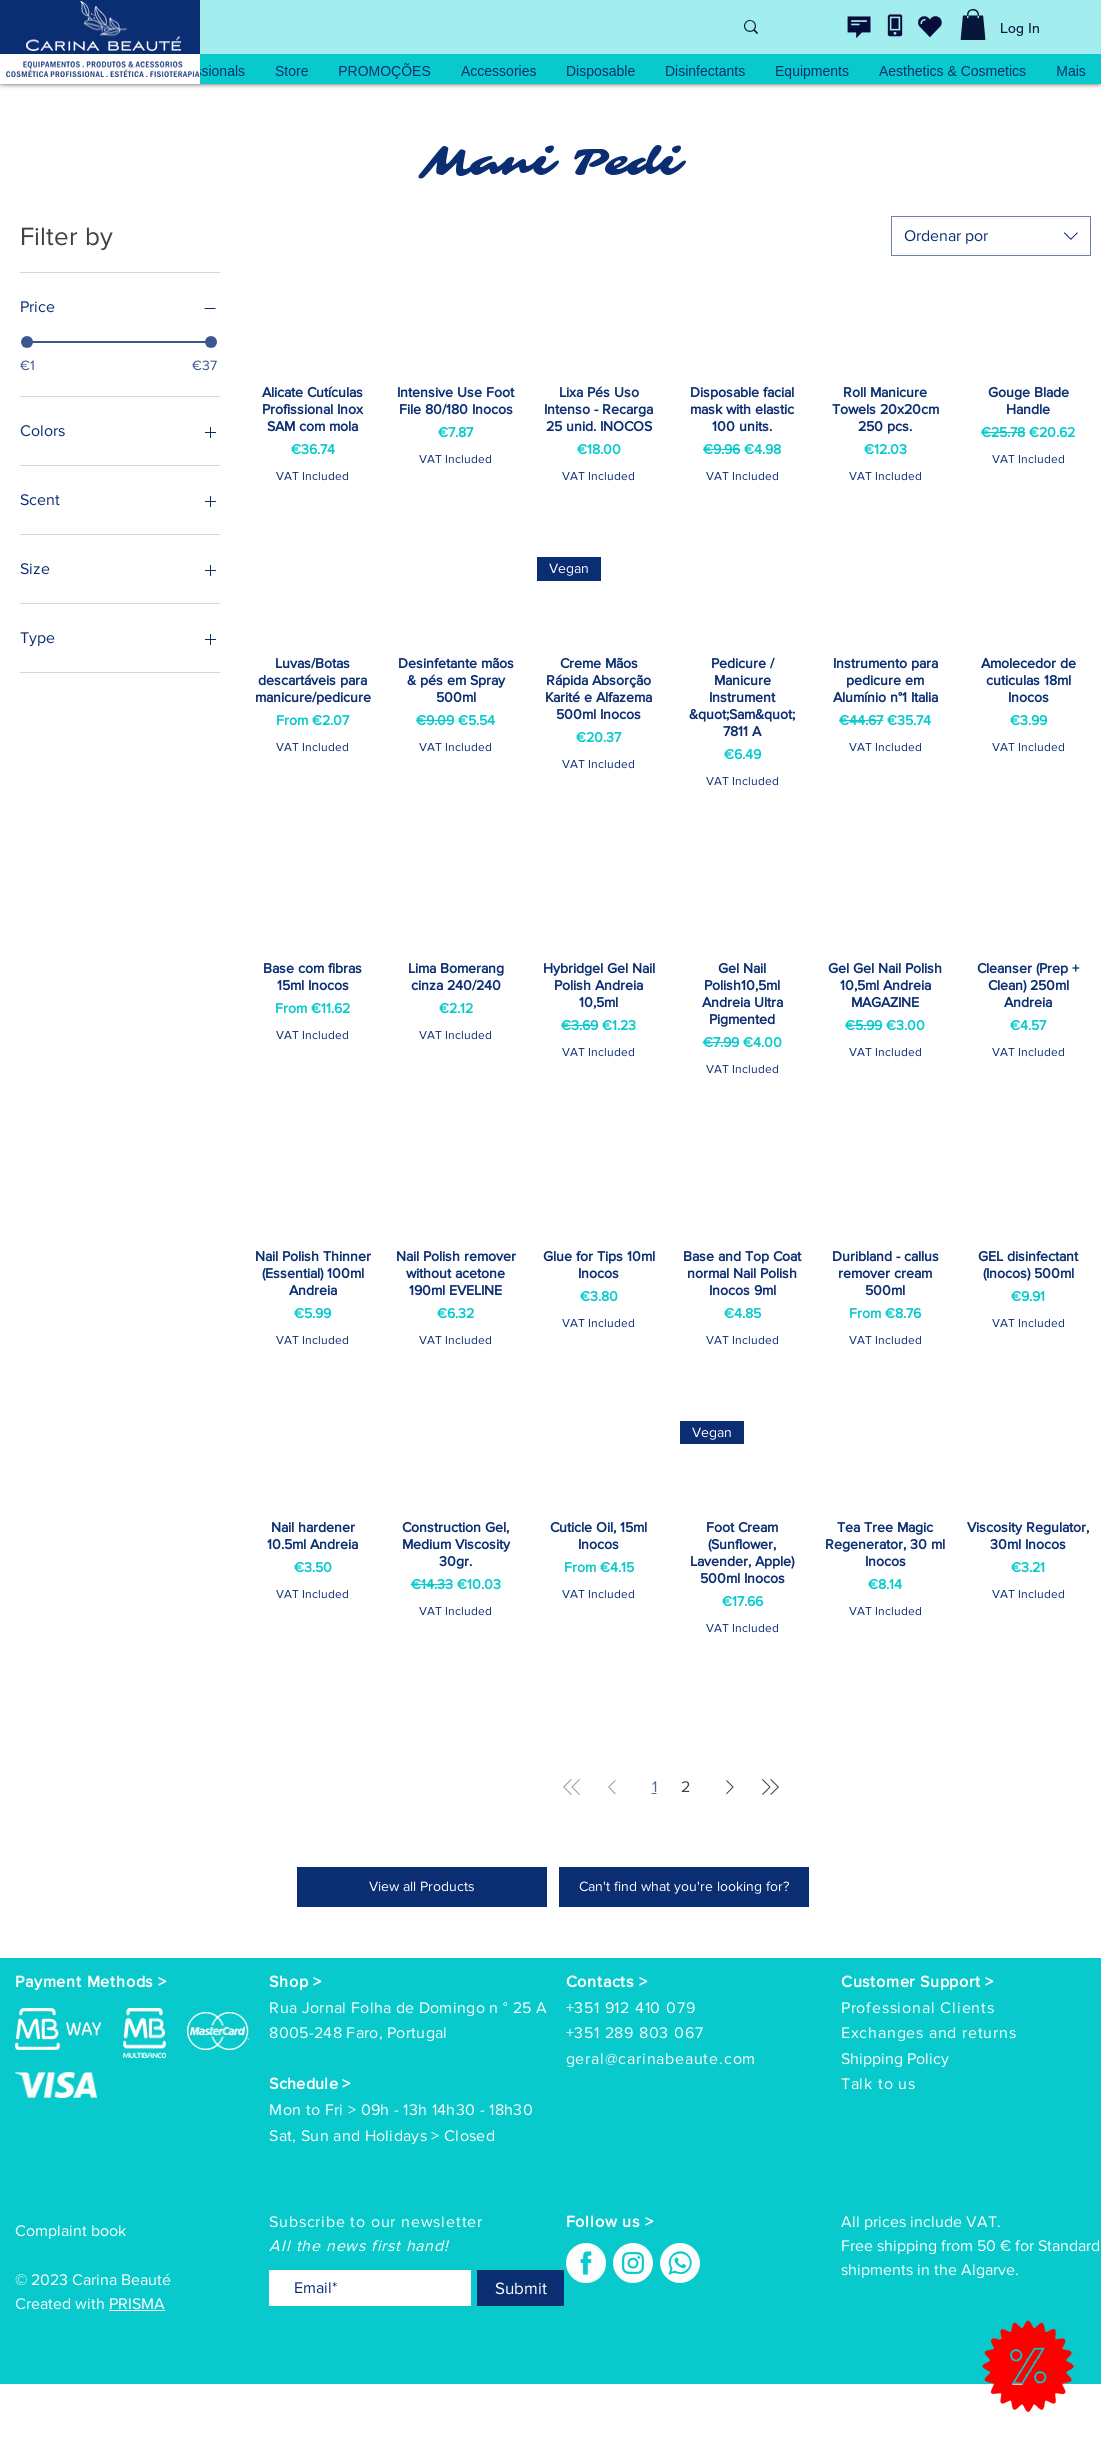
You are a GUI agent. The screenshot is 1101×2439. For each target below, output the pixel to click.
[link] (973, 24)
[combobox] (991, 236)
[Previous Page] (612, 1787)
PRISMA (137, 2303)
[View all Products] (422, 1887)
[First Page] (572, 1787)
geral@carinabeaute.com (661, 2058)
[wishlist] (930, 26)
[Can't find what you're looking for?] (684, 1887)
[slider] (27, 342)
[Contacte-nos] (859, 27)
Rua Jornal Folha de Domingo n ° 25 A (408, 2007)
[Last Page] (770, 1787)
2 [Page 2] (685, 1786)
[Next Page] (730, 1787)
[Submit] (520, 2288)
